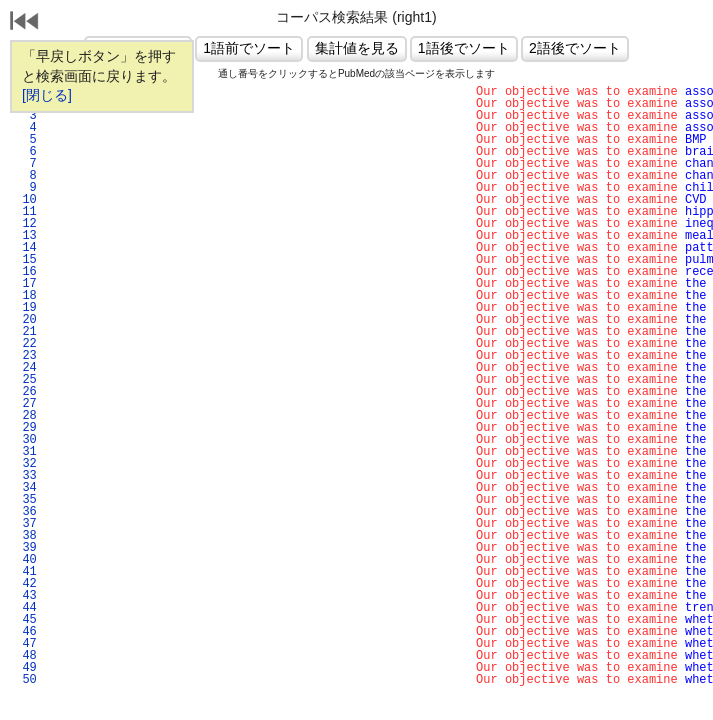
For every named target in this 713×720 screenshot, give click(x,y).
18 (26, 296)
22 (26, 344)
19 (26, 308)
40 (26, 560)
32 (26, 464)
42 (26, 584)
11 (26, 212)
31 (26, 452)
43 (26, 596)
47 (26, 644)
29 (26, 428)
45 (26, 620)
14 (26, 248)
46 (26, 632)
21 (26, 332)
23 (26, 356)
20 (26, 320)
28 (26, 416)
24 (26, 368)
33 (26, 476)
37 (26, 524)
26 (26, 392)
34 (26, 488)
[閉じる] (47, 95)
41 (26, 572)
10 (26, 200)
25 (26, 380)
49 (26, 668)
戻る (25, 23)
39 (26, 548)
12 (26, 224)
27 (26, 404)
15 (26, 260)
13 (26, 236)
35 (26, 500)
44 (26, 608)
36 (26, 512)
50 (26, 680)
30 (26, 440)
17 (26, 284)
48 (26, 656)
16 (26, 272)
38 (26, 536)
